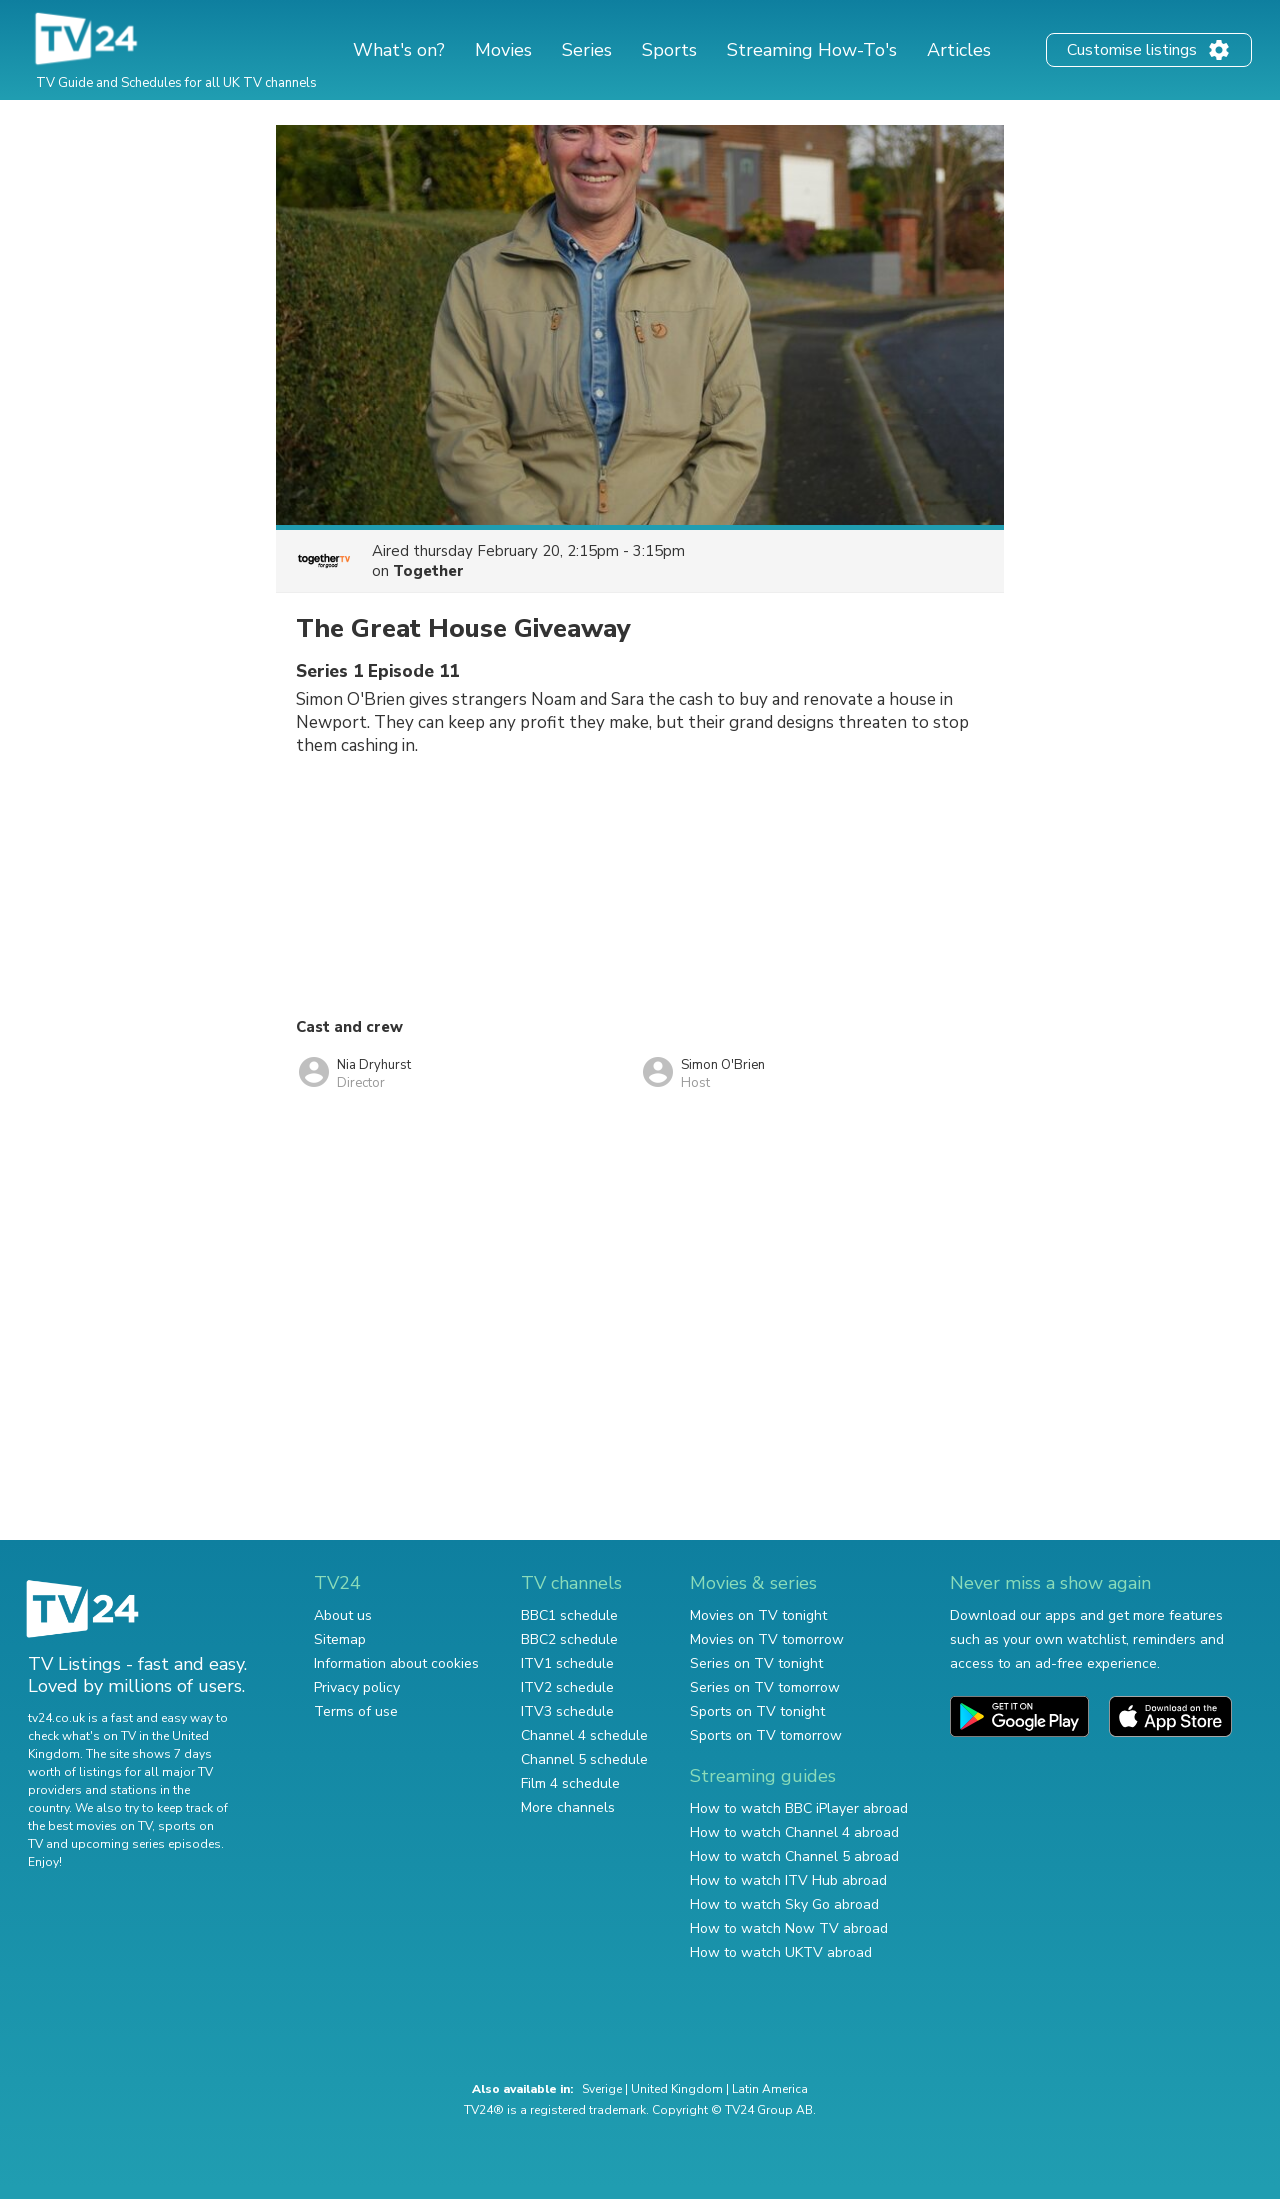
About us (343, 1615)
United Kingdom (677, 2089)
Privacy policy (357, 1687)
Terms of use (356, 1711)
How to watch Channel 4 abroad (794, 1832)
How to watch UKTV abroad (781, 1952)
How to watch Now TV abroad (789, 1928)
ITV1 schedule (567, 1663)
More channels (568, 1807)
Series (587, 50)
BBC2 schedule (569, 1639)
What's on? (399, 50)
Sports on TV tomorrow (766, 1735)
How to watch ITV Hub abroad (788, 1880)
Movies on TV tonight (758, 1615)
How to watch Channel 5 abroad (794, 1856)
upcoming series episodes (146, 1844)
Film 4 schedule (570, 1783)
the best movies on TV (90, 1826)
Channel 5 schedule (584, 1759)
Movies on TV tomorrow (767, 1639)
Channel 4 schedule (584, 1735)
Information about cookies (396, 1663)
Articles (959, 50)
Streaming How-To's (812, 50)
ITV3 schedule (567, 1711)
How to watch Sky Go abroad (784, 1904)
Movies (503, 50)
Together (428, 571)
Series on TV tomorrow (765, 1687)
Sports (669, 50)
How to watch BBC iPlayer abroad (799, 1808)
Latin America (770, 2089)
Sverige (602, 2089)
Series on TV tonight (756, 1663)
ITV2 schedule (567, 1687)
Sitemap (340, 1639)
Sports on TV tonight (757, 1711)
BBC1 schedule (569, 1615)
